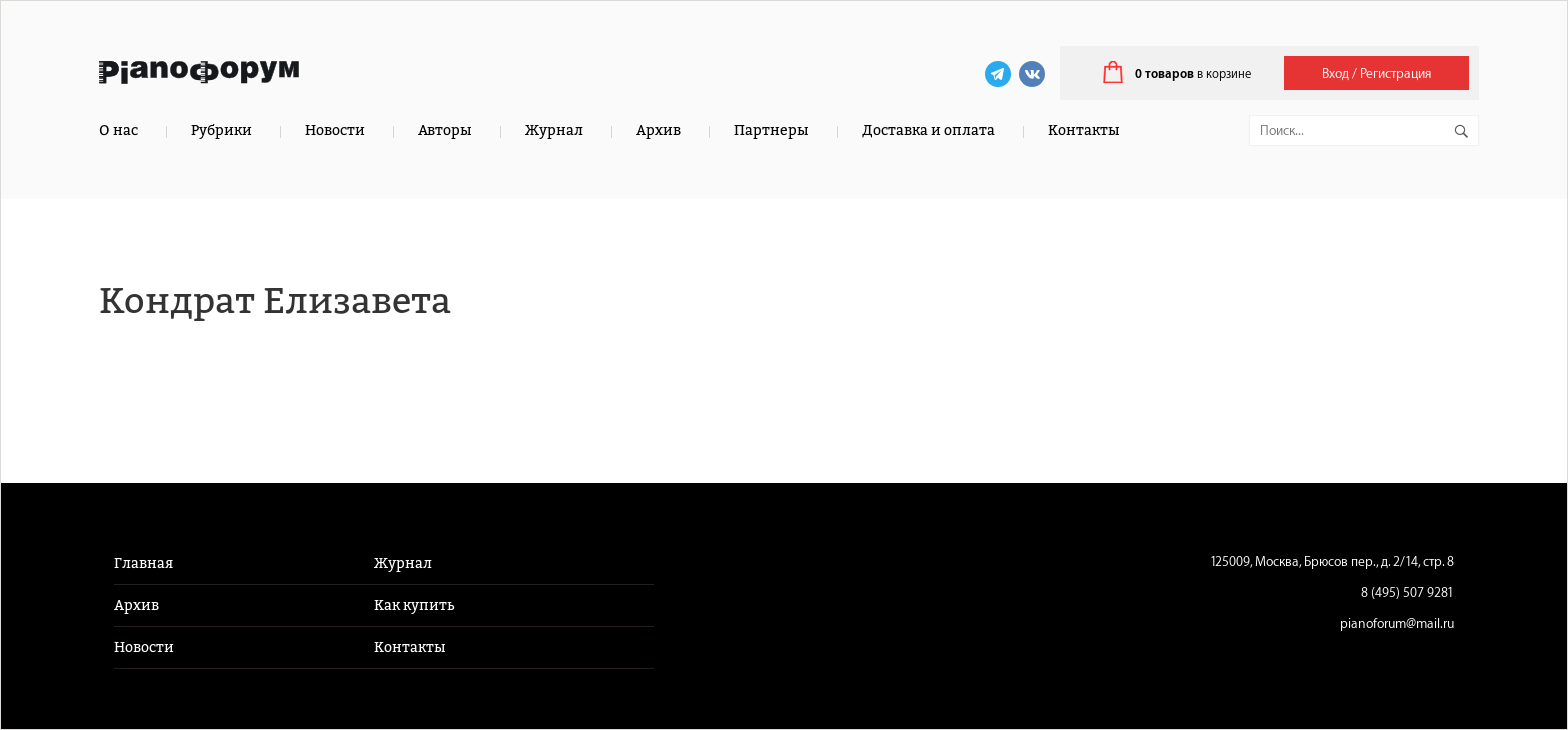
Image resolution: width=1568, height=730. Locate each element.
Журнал (554, 130)
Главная (143, 563)
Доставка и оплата (928, 130)
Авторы (445, 130)
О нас (118, 130)
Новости (335, 130)
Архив (658, 130)
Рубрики (221, 130)
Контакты (1084, 130)
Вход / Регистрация (1376, 73)
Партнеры (771, 130)
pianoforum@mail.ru (1397, 623)
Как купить (414, 605)
